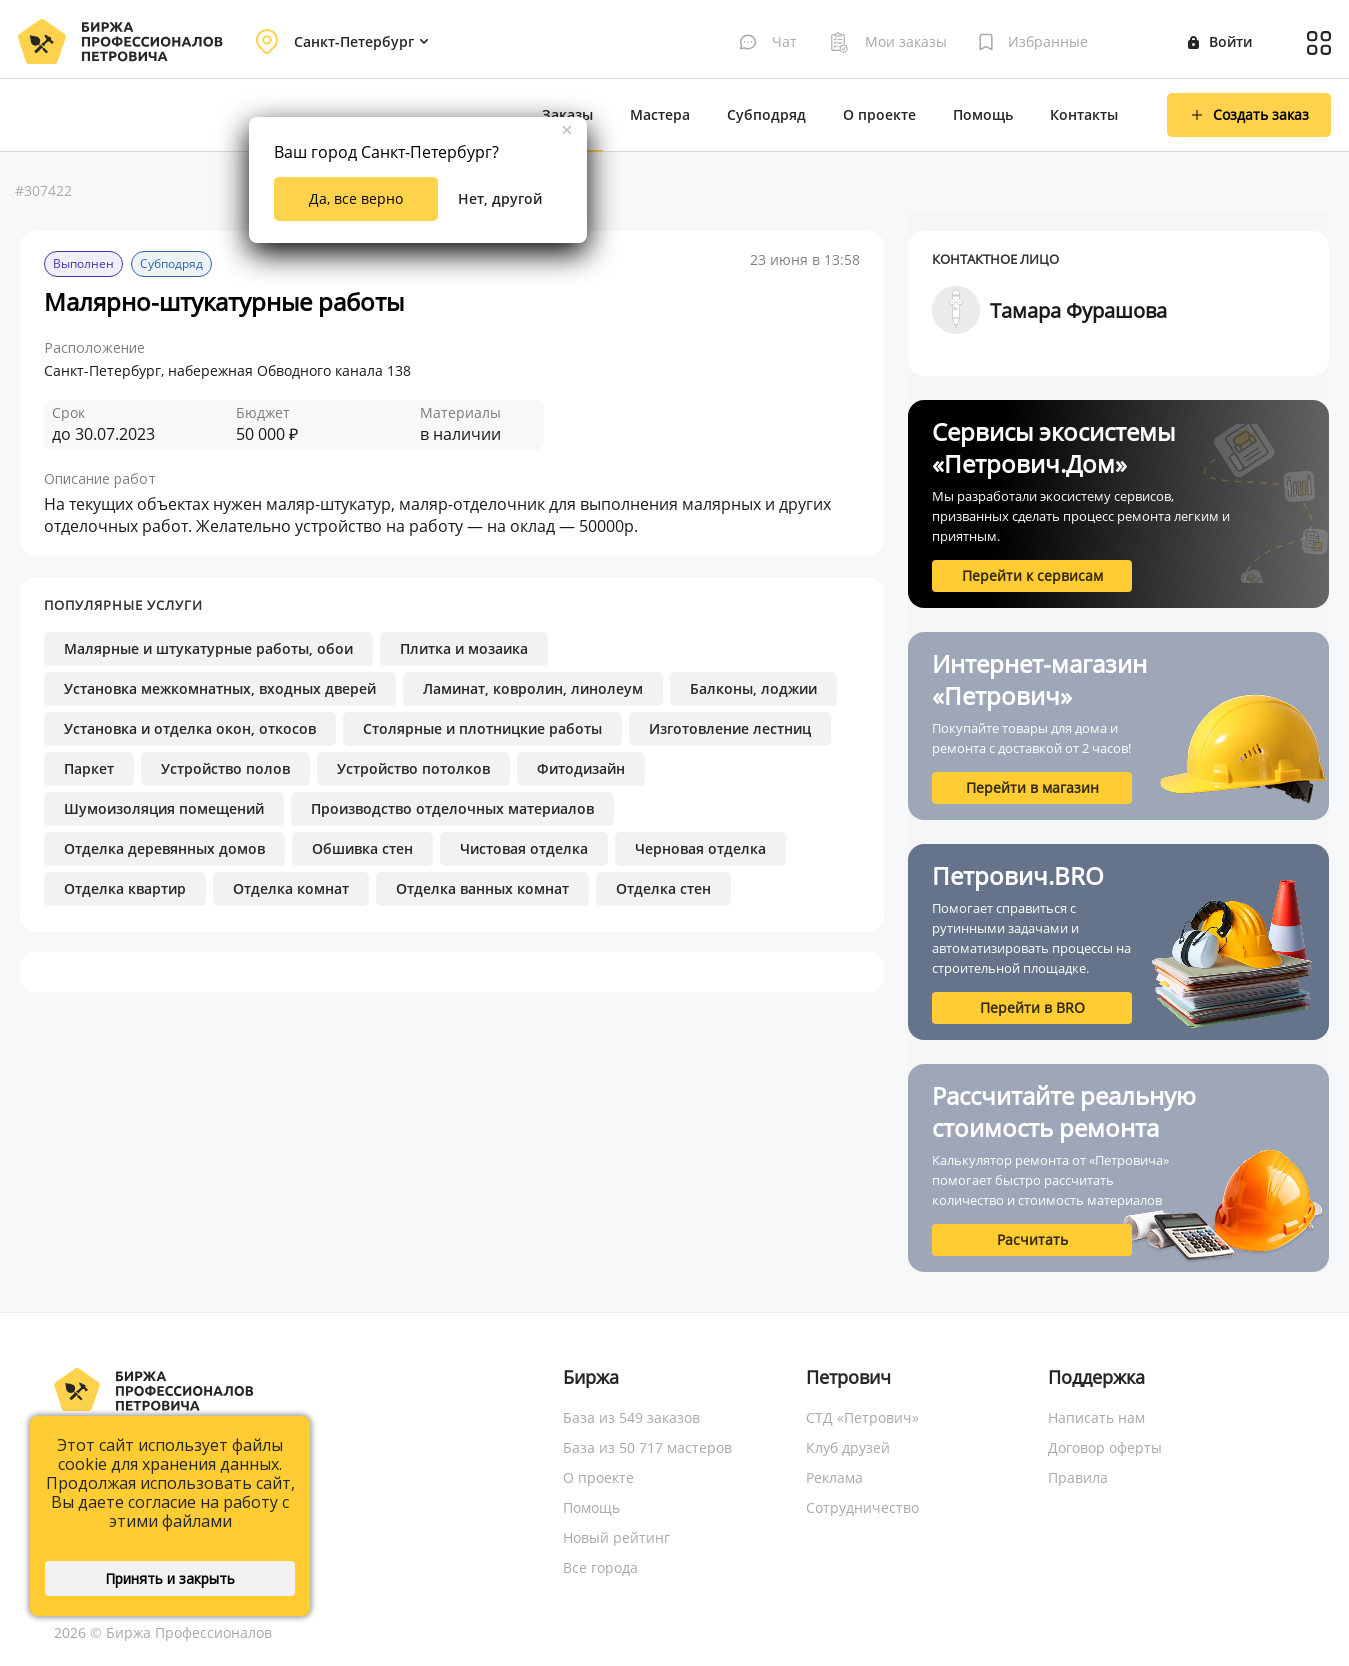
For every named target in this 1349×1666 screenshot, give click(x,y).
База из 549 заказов (631, 1417)
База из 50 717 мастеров (647, 1447)
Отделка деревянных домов (164, 848)
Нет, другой (500, 198)
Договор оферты (1105, 1447)
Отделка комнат (291, 888)
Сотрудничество (862, 1507)
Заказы (567, 114)
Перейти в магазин (1032, 787)
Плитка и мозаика (464, 648)
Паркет (89, 768)
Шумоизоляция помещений (164, 808)
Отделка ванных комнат (482, 888)
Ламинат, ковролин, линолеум (533, 688)
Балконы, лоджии (753, 688)
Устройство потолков (413, 768)
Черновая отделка (700, 848)
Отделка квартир (125, 888)
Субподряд (766, 114)
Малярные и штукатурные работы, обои (208, 648)
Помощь (983, 114)
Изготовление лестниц (730, 728)
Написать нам (1096, 1417)
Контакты (1084, 114)
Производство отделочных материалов (452, 808)
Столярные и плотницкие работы (482, 728)
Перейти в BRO (1032, 1007)
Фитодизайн (581, 768)
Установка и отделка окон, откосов (190, 728)
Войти (1220, 41)
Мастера (660, 114)
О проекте (879, 114)
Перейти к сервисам (1032, 575)
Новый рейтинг (616, 1537)
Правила (1078, 1477)
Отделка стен (663, 888)
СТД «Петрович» (862, 1417)
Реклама (834, 1477)
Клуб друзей (848, 1447)
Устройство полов (225, 768)
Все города (600, 1567)
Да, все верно (356, 198)
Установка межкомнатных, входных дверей (220, 688)
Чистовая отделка (524, 848)
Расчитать (1032, 1239)
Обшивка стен (362, 848)
